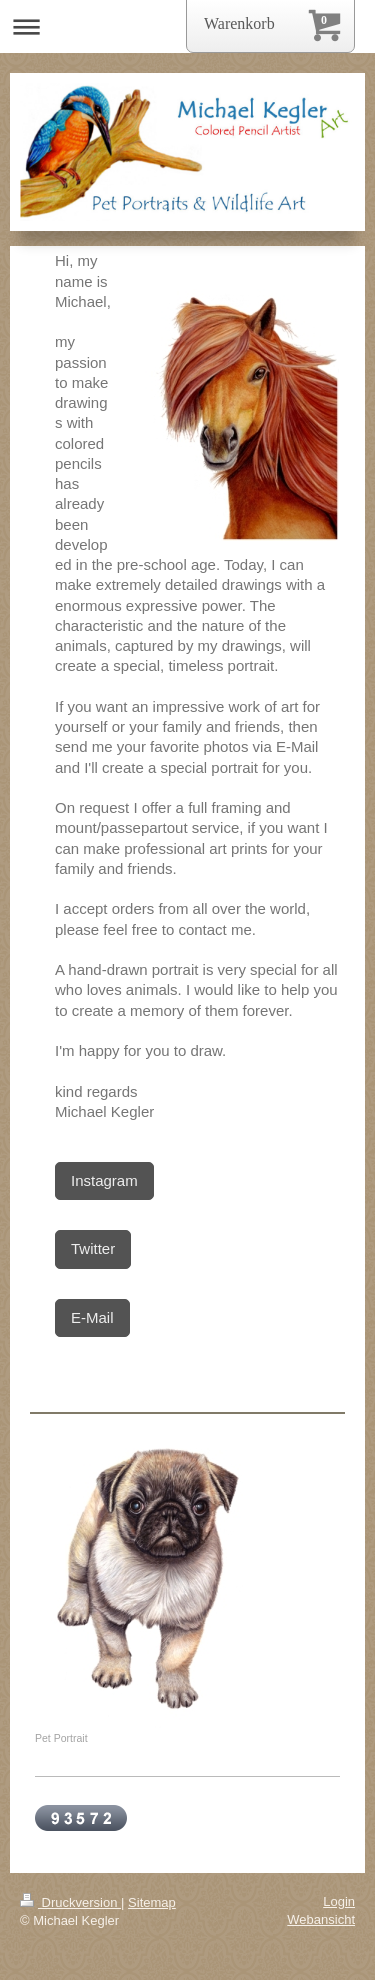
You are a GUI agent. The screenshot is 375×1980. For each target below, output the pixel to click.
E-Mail (92, 1317)
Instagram (104, 1180)
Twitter (93, 1248)
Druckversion (70, 1902)
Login (339, 1901)
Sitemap (152, 1902)
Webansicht (321, 1919)
